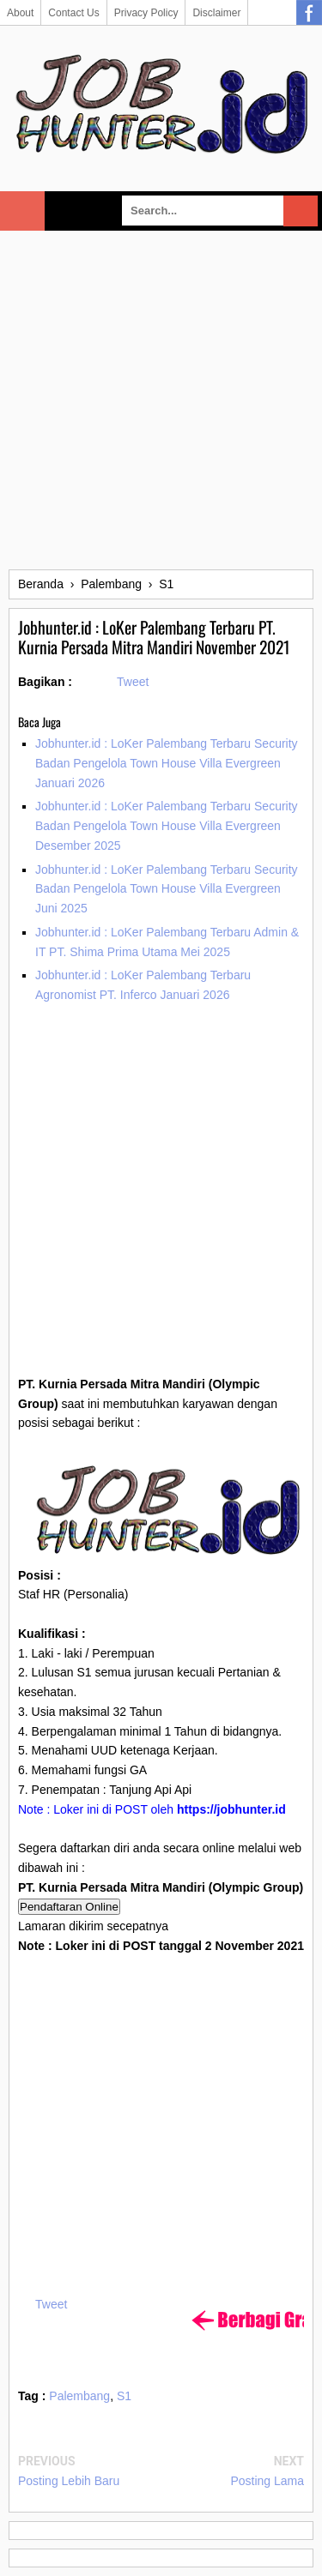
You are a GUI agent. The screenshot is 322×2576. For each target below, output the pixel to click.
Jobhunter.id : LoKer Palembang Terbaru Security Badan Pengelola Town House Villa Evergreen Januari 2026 (166, 763)
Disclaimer (216, 13)
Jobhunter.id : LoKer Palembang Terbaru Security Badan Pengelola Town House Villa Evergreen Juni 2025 (166, 889)
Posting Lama (267, 2481)
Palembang (79, 2396)
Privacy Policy (146, 13)
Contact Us (73, 13)
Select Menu (22, 211)
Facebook (309, 13)
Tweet (133, 682)
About (20, 13)
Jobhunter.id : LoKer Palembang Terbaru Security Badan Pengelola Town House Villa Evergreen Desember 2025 (166, 825)
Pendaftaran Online (69, 1906)
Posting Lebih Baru (68, 2481)
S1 (124, 2396)
